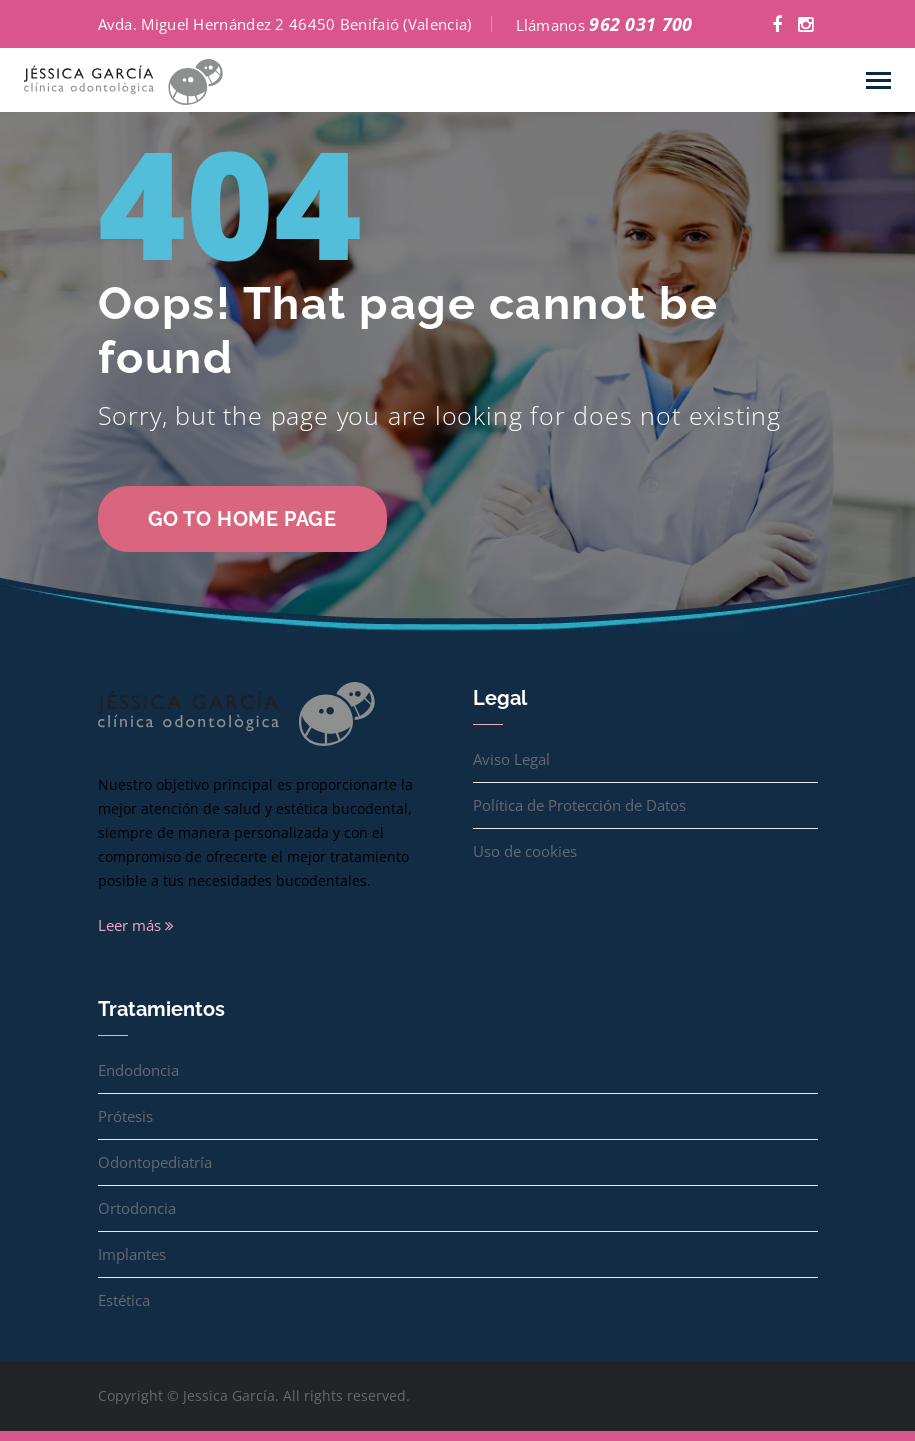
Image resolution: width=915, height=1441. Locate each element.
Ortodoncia (137, 1208)
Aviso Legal (511, 759)
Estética (124, 1300)
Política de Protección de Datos (579, 805)
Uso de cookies (525, 851)
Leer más (136, 925)
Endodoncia (138, 1070)
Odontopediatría (155, 1162)
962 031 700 (640, 24)
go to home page (242, 519)
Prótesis (125, 1116)
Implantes (132, 1254)
